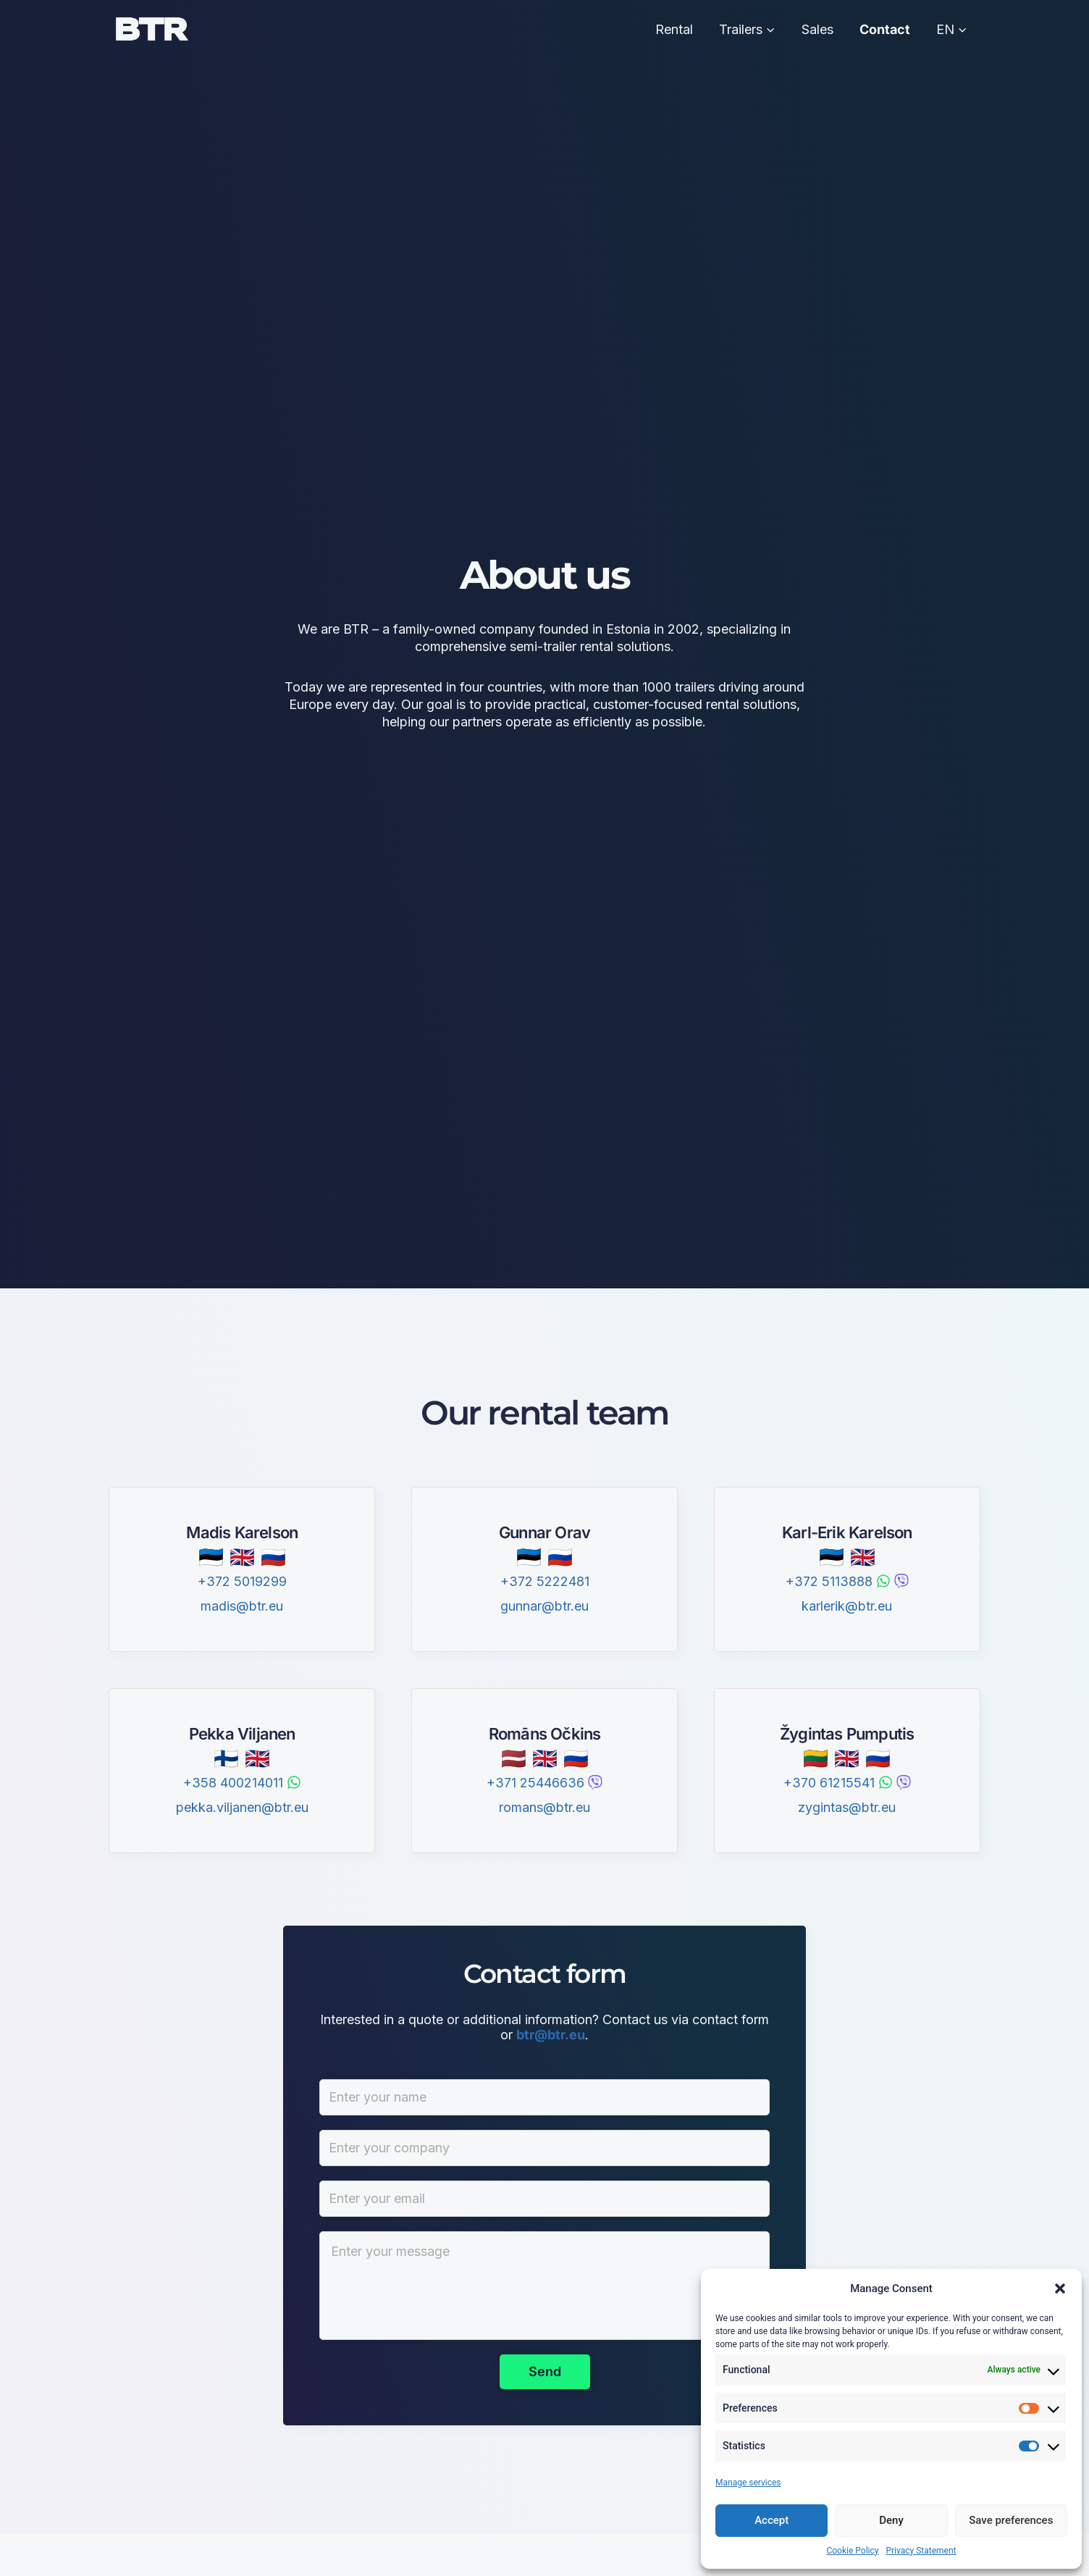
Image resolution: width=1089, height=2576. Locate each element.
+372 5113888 (829, 1581)
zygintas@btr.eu (847, 1807)
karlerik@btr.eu (847, 1606)
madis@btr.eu (242, 1606)
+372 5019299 (242, 1581)
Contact (884, 29)
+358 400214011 (233, 1782)
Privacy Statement (921, 2551)
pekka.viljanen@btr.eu (242, 1807)
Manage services (748, 2483)
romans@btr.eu (544, 1807)
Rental (674, 29)
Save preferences (1011, 2520)
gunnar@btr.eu (544, 1606)
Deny (891, 2520)
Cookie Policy (852, 2551)
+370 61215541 (829, 1782)
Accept (771, 2520)
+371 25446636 (535, 1782)
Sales (817, 29)
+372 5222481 (544, 1581)
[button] (1060, 2288)
